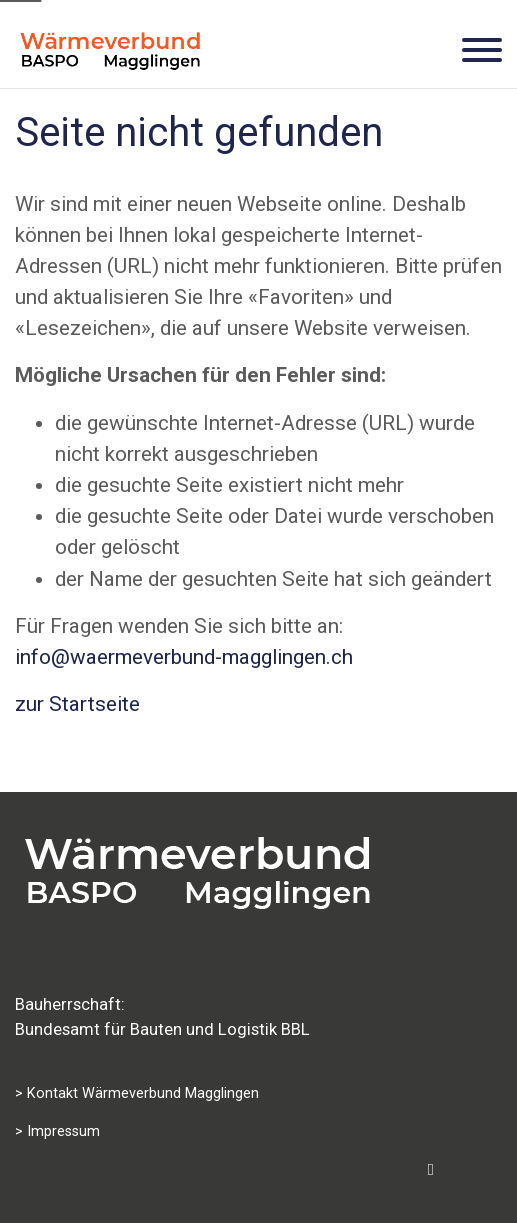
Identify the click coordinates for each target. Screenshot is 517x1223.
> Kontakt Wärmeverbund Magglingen (137, 1093)
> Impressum (57, 1131)
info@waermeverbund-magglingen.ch (184, 657)
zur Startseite (77, 704)
